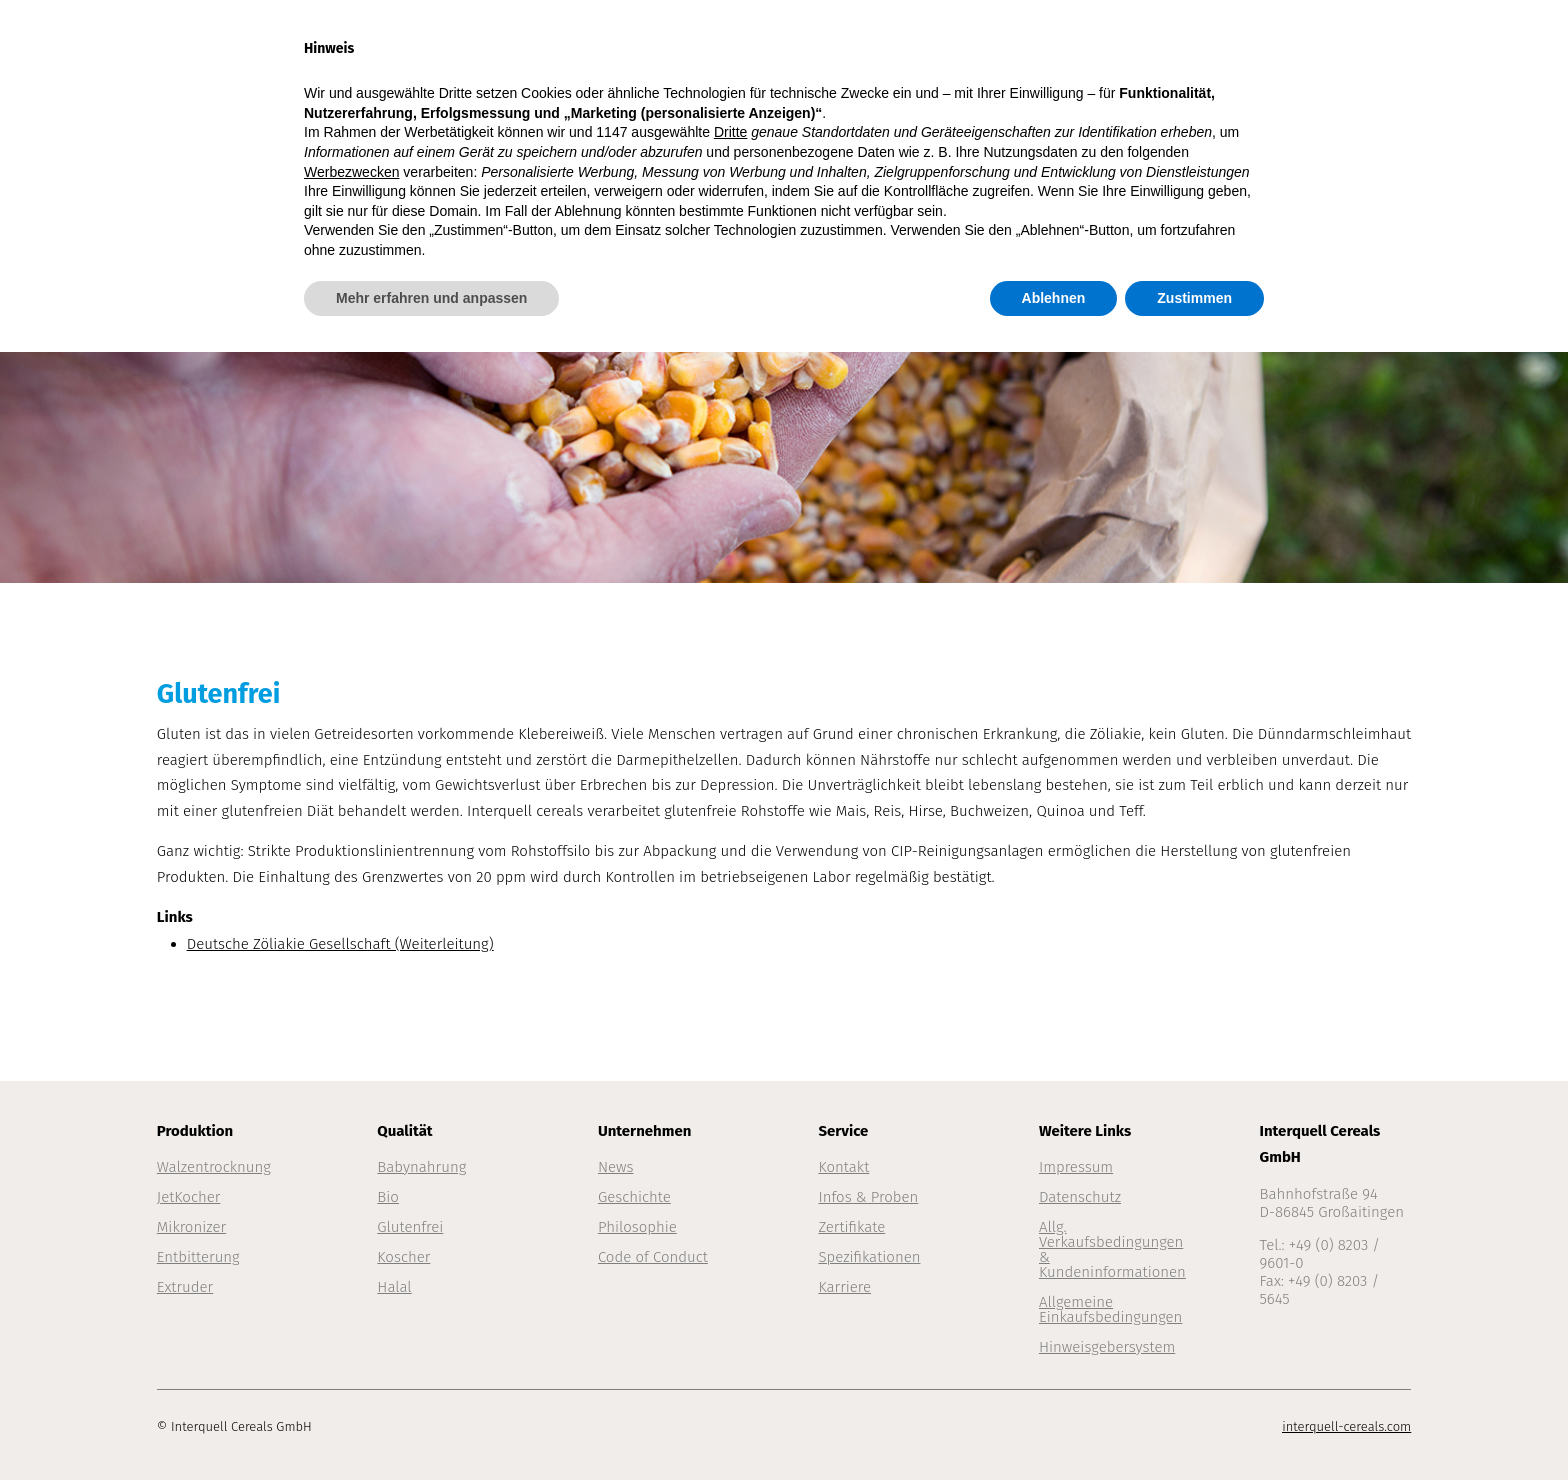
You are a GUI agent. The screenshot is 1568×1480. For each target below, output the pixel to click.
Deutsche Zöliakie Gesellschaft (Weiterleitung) (340, 944)
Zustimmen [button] (1194, 1425)
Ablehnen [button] (1054, 1425)
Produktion (885, 42)
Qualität (1010, 42)
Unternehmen (1145, 42)
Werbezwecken (351, 1299)
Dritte (730, 1260)
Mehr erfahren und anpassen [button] (431, 1425)
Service (1277, 42)
